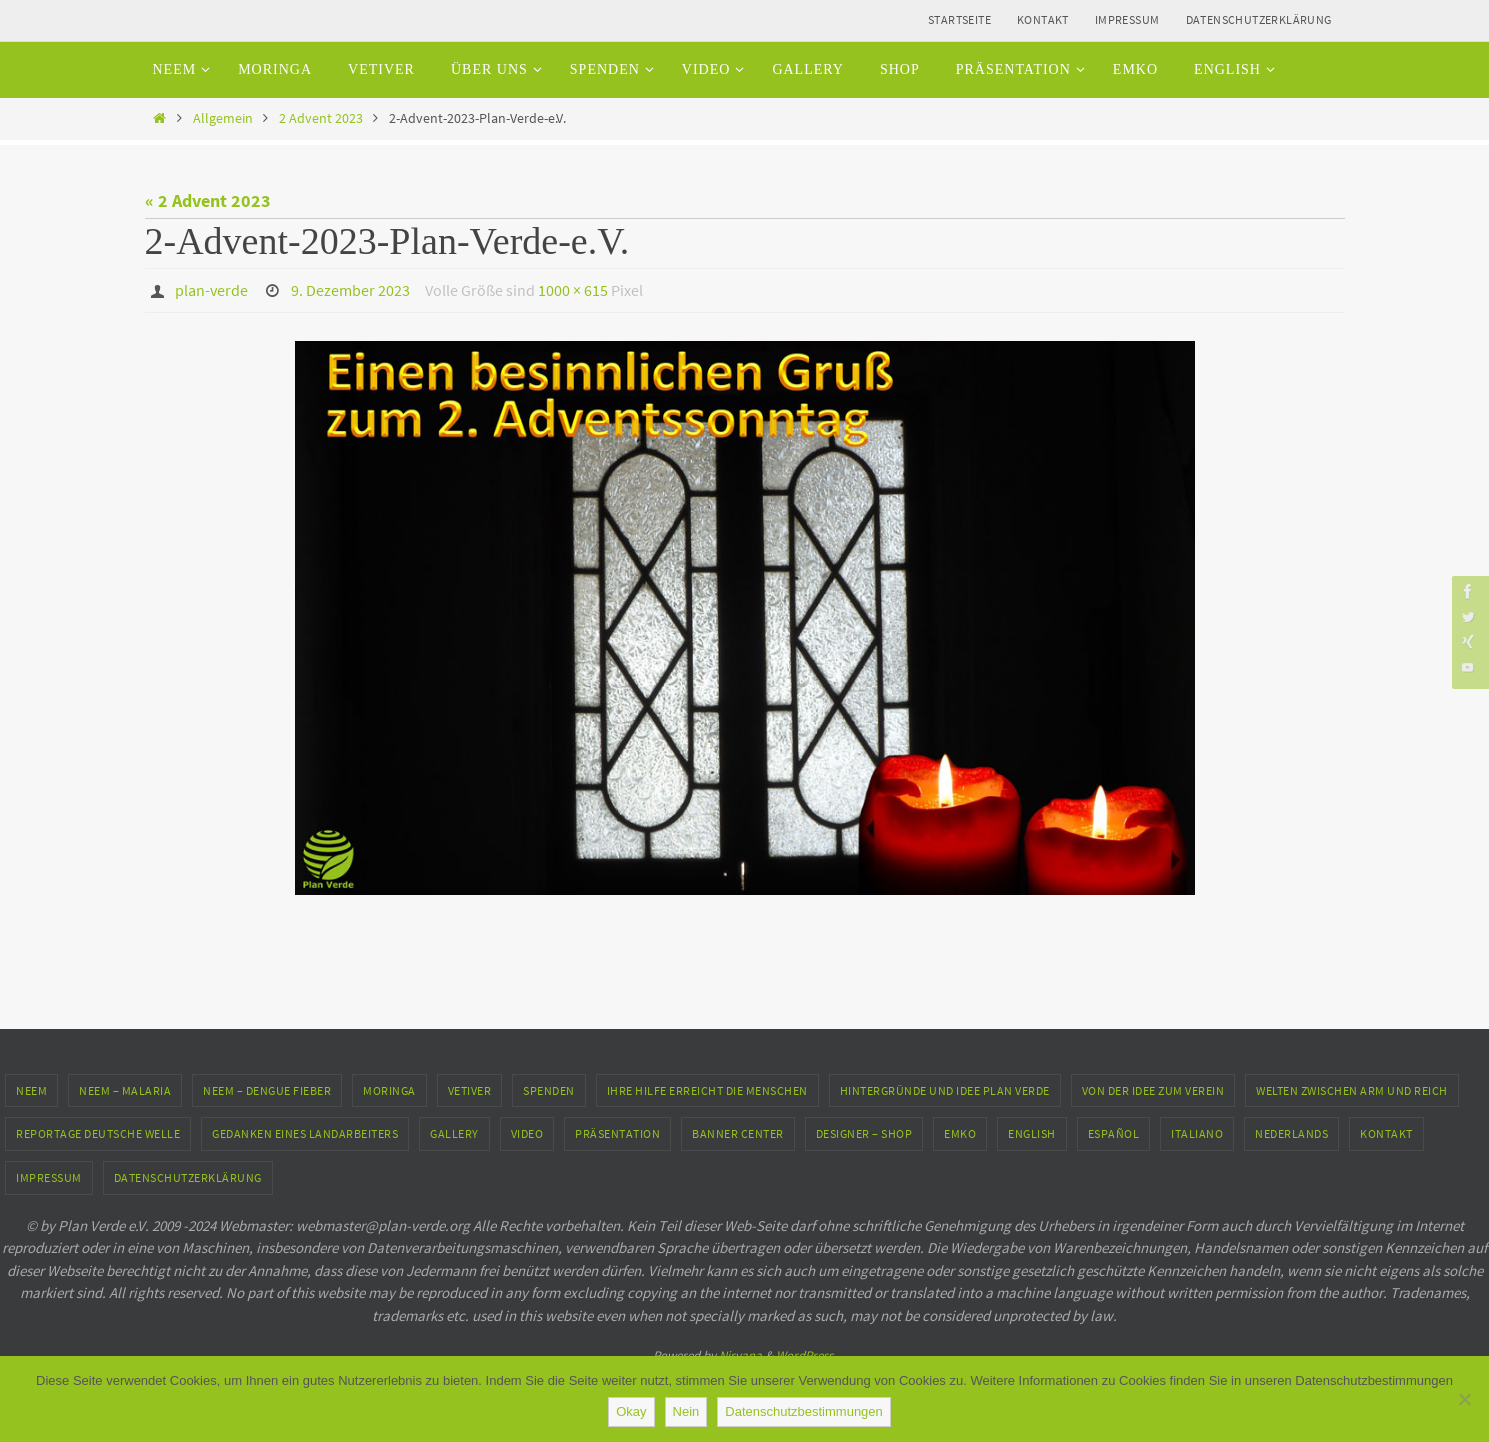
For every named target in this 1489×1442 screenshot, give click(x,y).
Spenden (549, 1089)
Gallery (454, 1132)
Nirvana (740, 1354)
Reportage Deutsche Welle (98, 1132)
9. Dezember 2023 (350, 290)
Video (527, 1132)
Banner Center (738, 1132)
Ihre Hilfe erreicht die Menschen (707, 1089)
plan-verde (211, 290)
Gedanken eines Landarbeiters (305, 1132)
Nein (686, 1411)
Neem (31, 1089)
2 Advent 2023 (321, 118)
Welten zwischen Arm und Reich (1352, 1089)
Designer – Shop (864, 1132)
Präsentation (617, 1132)
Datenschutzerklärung (1259, 19)
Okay (631, 1411)
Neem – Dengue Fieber (267, 1089)
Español (1114, 1132)
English (1032, 1132)
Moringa (389, 1089)
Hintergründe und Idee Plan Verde (945, 1089)
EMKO (960, 1132)
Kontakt (1043, 19)
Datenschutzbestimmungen (804, 1411)
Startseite (959, 19)
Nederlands (1291, 1132)
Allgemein (223, 118)
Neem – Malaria (125, 1089)
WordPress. (806, 1354)
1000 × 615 (573, 290)
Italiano (1197, 1132)
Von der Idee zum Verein (1153, 1089)
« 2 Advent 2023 (208, 200)
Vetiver (470, 1089)
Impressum (1127, 19)
